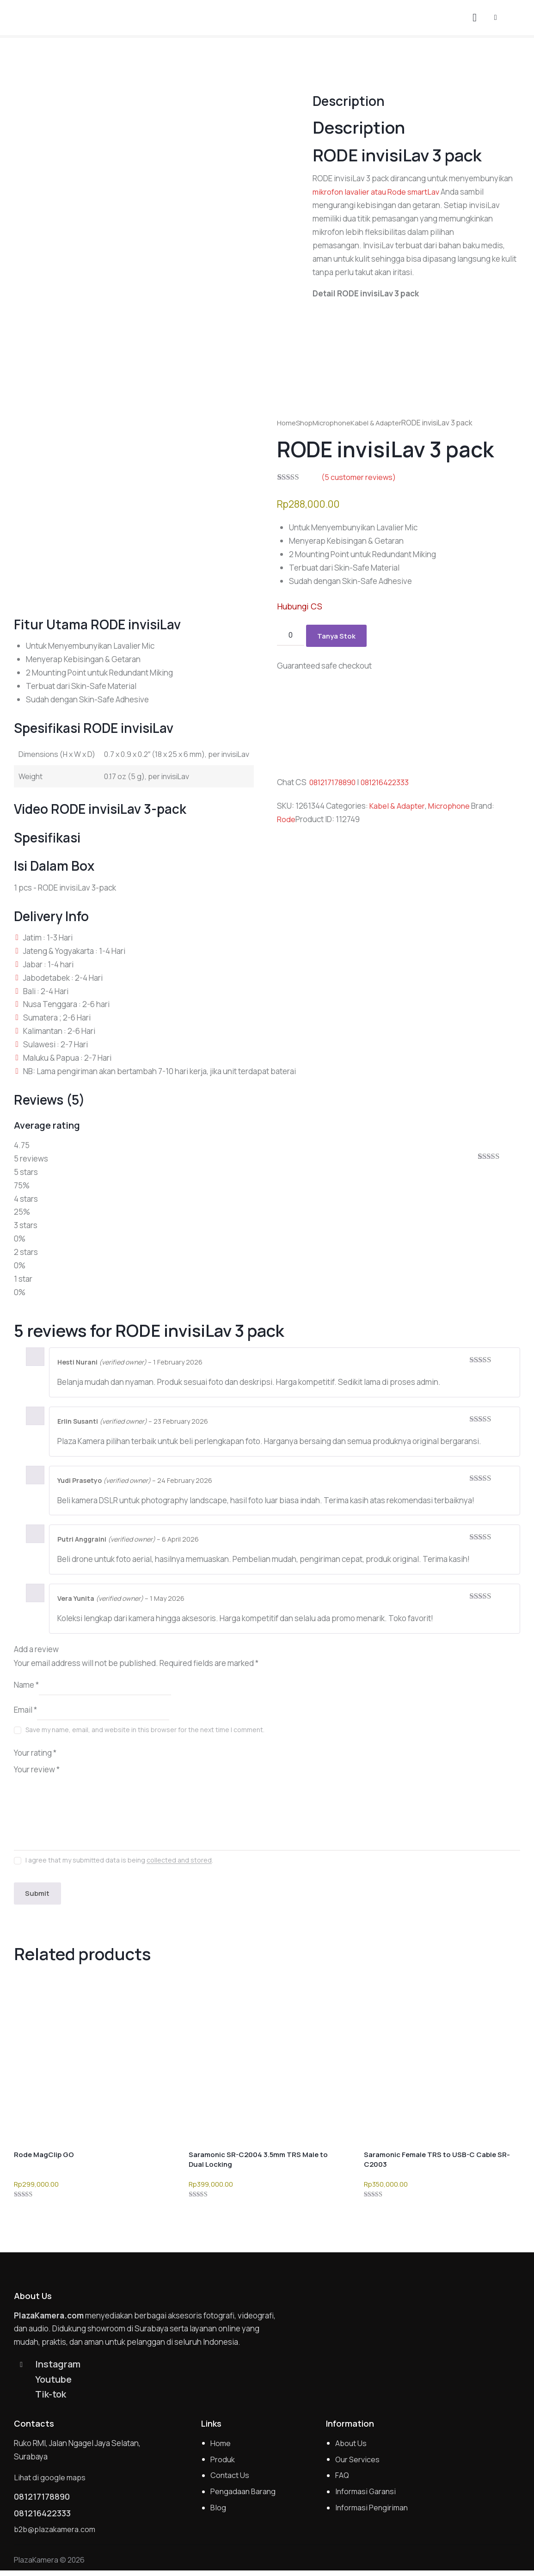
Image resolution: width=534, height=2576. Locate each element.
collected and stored (179, 1860)
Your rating (35, 1752)
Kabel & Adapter (381, 423)
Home (287, 423)
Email (25, 1709)
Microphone (334, 423)
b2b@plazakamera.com (56, 2534)
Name (26, 1684)
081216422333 (390, 782)
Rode (286, 819)
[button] (495, 17)
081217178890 (334, 782)
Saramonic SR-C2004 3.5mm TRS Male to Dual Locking (258, 2161)
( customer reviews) (359, 477)
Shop (305, 423)
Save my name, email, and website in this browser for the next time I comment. (144, 1729)
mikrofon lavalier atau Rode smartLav (377, 191)
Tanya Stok (337, 636)
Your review (37, 1769)
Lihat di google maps (50, 2481)
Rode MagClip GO (44, 2156)
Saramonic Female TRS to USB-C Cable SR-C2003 (437, 2161)
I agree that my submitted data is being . (119, 1860)
